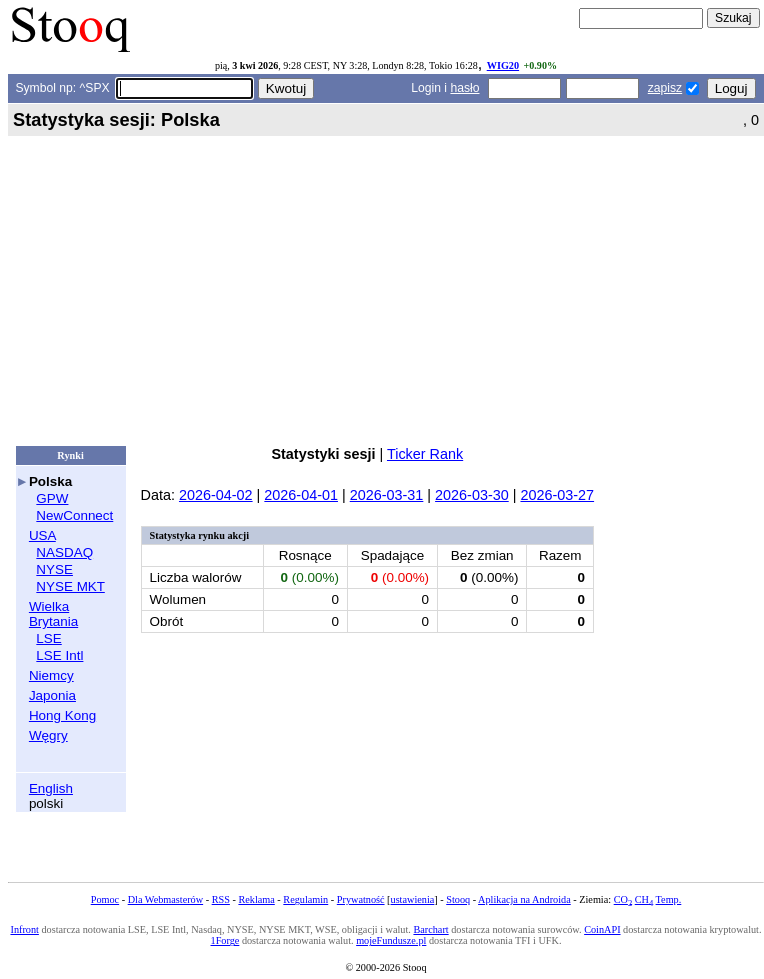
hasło (464, 88)
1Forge (225, 940)
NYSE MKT (70, 586)
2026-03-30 (472, 495)
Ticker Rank (425, 454)
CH (644, 899)
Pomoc (105, 899)
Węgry (48, 735)
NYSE (54, 569)
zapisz (665, 88)
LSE (48, 638)
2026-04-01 (301, 495)
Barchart (430, 929)
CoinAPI (602, 929)
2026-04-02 (216, 495)
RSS (221, 899)
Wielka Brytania (53, 614)
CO (623, 899)
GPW (52, 498)
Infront (24, 929)
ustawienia (413, 899)
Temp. (669, 899)
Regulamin (305, 899)
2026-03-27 (557, 495)
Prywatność (361, 899)
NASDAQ (64, 552)
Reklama (256, 899)
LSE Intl (59, 655)
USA (42, 535)
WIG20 (503, 65)
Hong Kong (62, 715)
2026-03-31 (387, 495)
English (51, 788)
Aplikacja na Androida (524, 899)
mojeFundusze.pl (391, 940)
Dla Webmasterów (165, 899)
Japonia (52, 695)
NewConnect (74, 515)
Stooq (458, 899)
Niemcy (51, 675)
